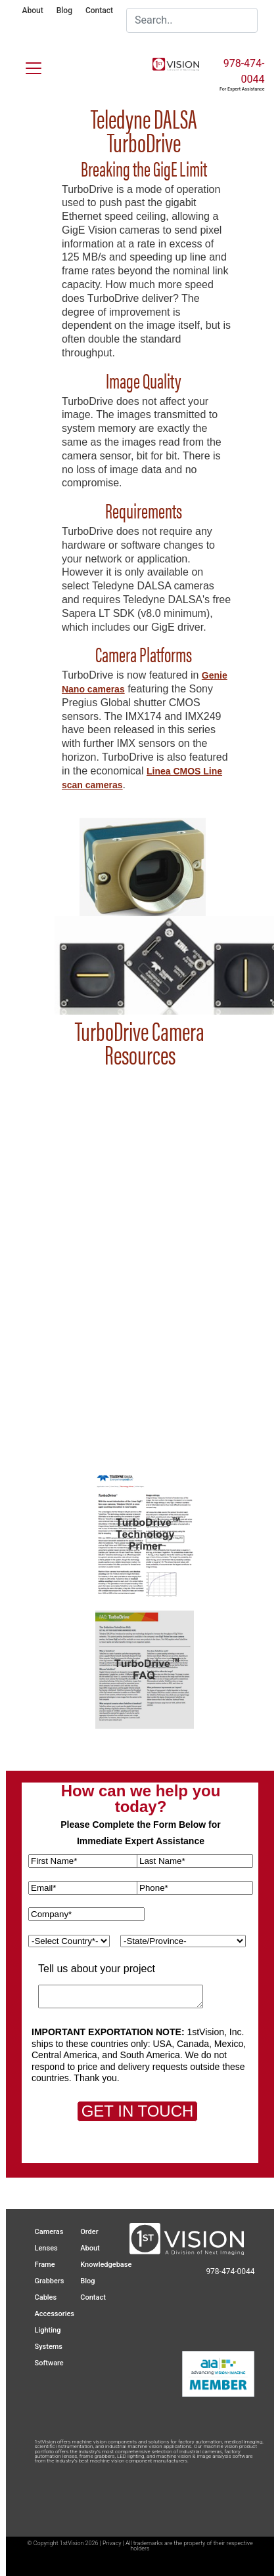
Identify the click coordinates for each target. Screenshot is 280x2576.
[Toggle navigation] (25, 65)
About (32, 10)
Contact (99, 10)
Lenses (46, 2248)
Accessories (54, 2314)
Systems (49, 2346)
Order (89, 2232)
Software (49, 2363)
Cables (46, 2297)
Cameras (49, 2232)
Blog (64, 10)
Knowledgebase (105, 2264)
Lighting (48, 2330)
